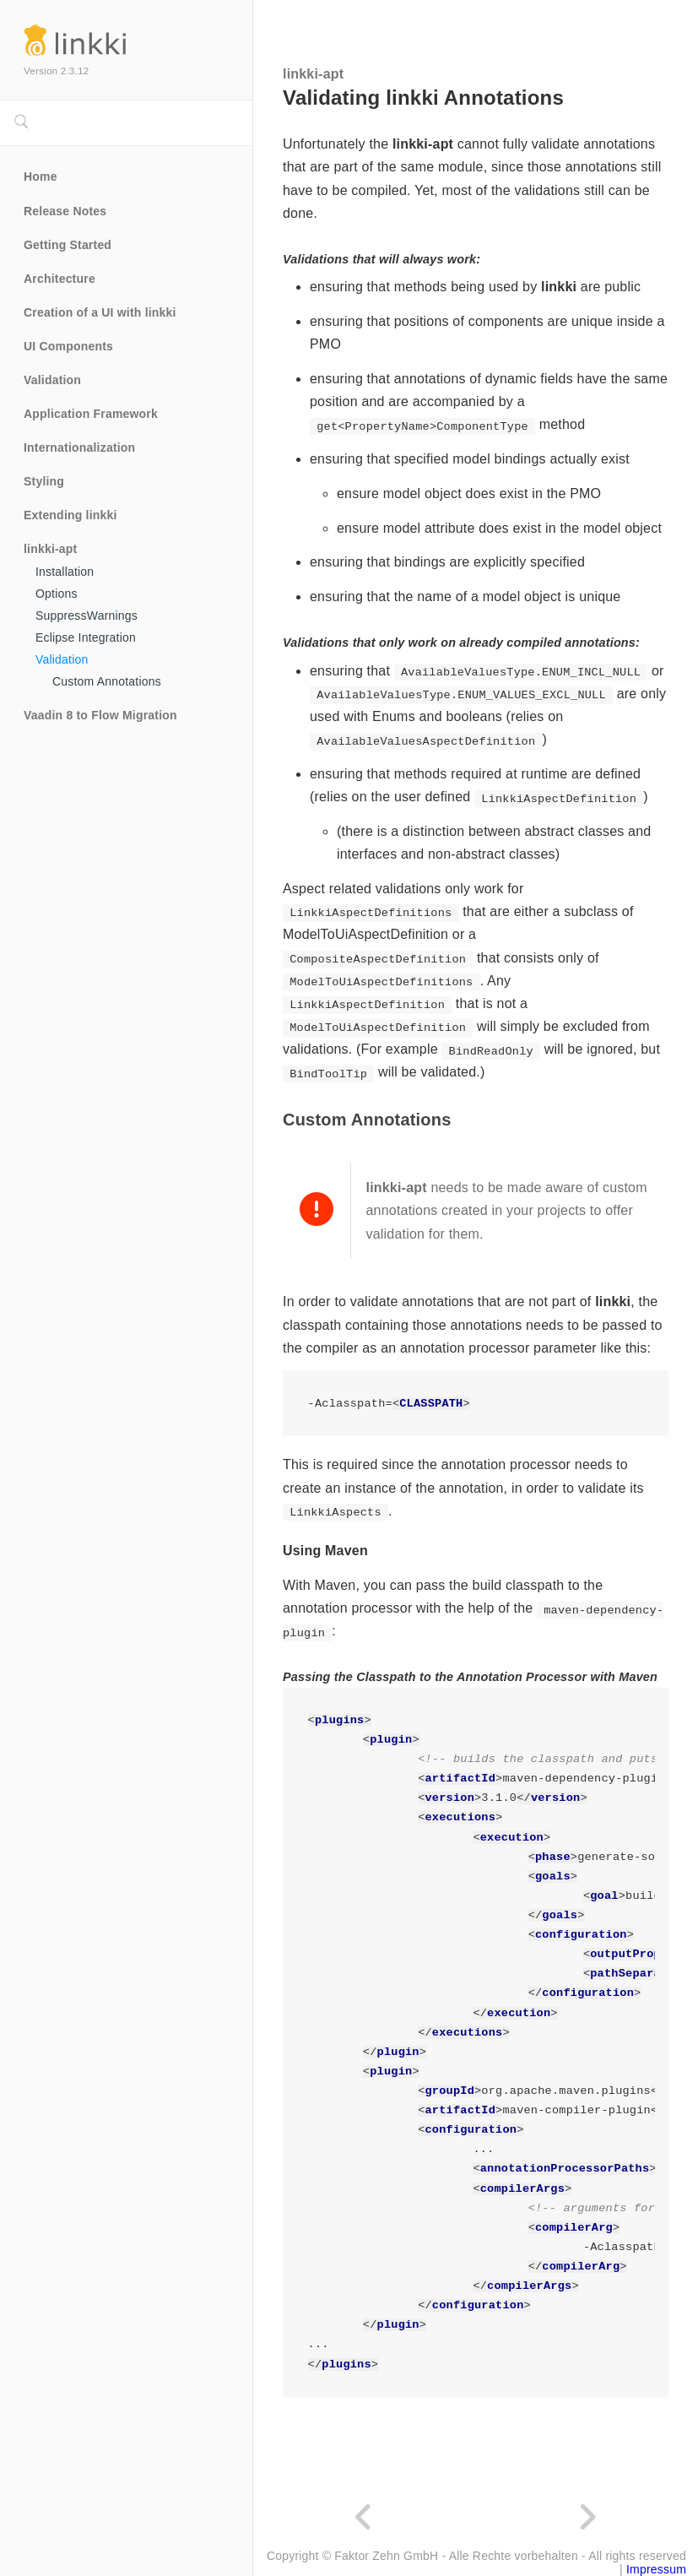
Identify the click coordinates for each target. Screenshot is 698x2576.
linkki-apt (50, 549)
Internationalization (79, 447)
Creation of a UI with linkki (100, 312)
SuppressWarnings (86, 615)
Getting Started (67, 245)
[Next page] (587, 2517)
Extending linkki (70, 515)
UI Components (68, 346)
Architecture (59, 278)
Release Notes (65, 211)
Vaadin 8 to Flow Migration (100, 715)
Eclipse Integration (85, 637)
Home (40, 176)
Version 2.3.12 (56, 70)
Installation (64, 571)
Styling (44, 481)
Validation (52, 380)
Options (56, 593)
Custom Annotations (106, 681)
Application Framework (91, 413)
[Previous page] (364, 2517)
